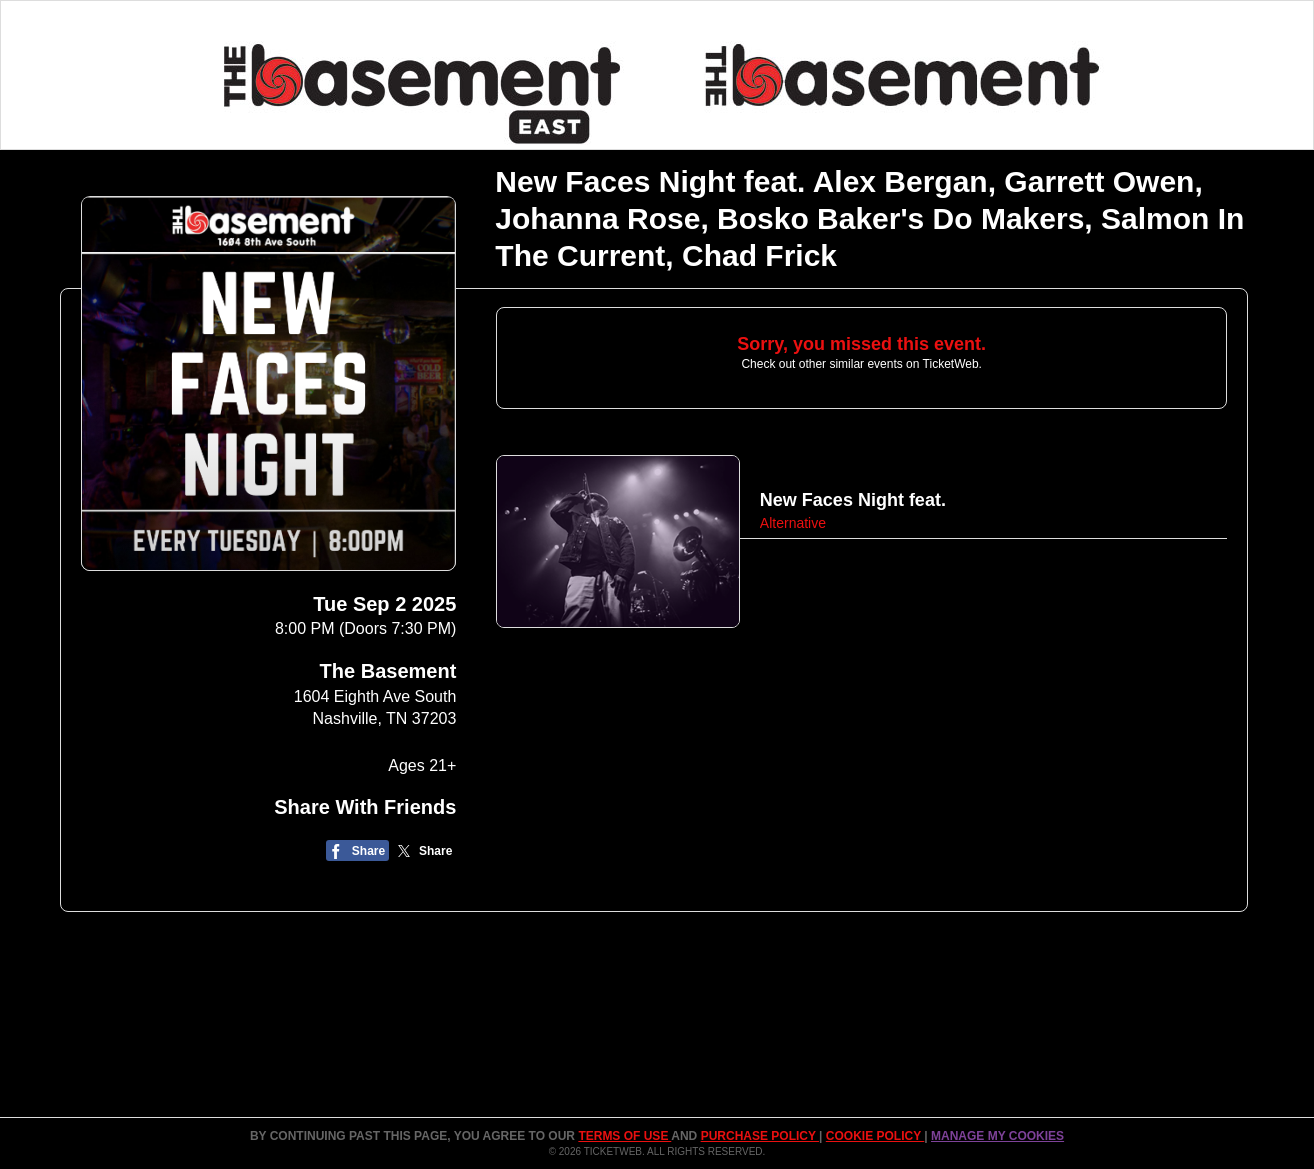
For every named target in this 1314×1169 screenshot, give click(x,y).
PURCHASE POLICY (760, 1136)
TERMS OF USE (624, 1136)
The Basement (388, 671)
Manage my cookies (997, 1136)
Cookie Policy (875, 1136)
